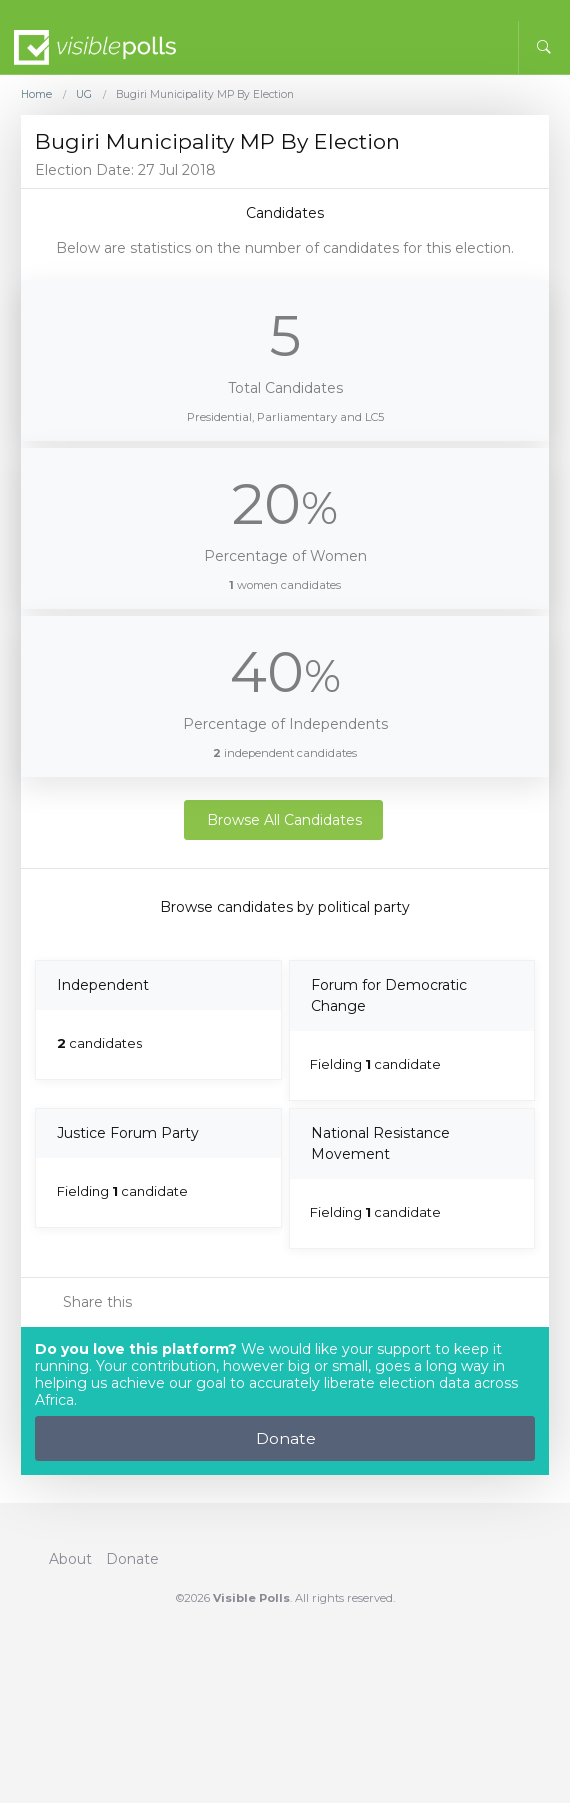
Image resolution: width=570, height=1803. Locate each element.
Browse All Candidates (284, 820)
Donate (286, 1438)
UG (84, 95)
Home (36, 95)
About (70, 1559)
